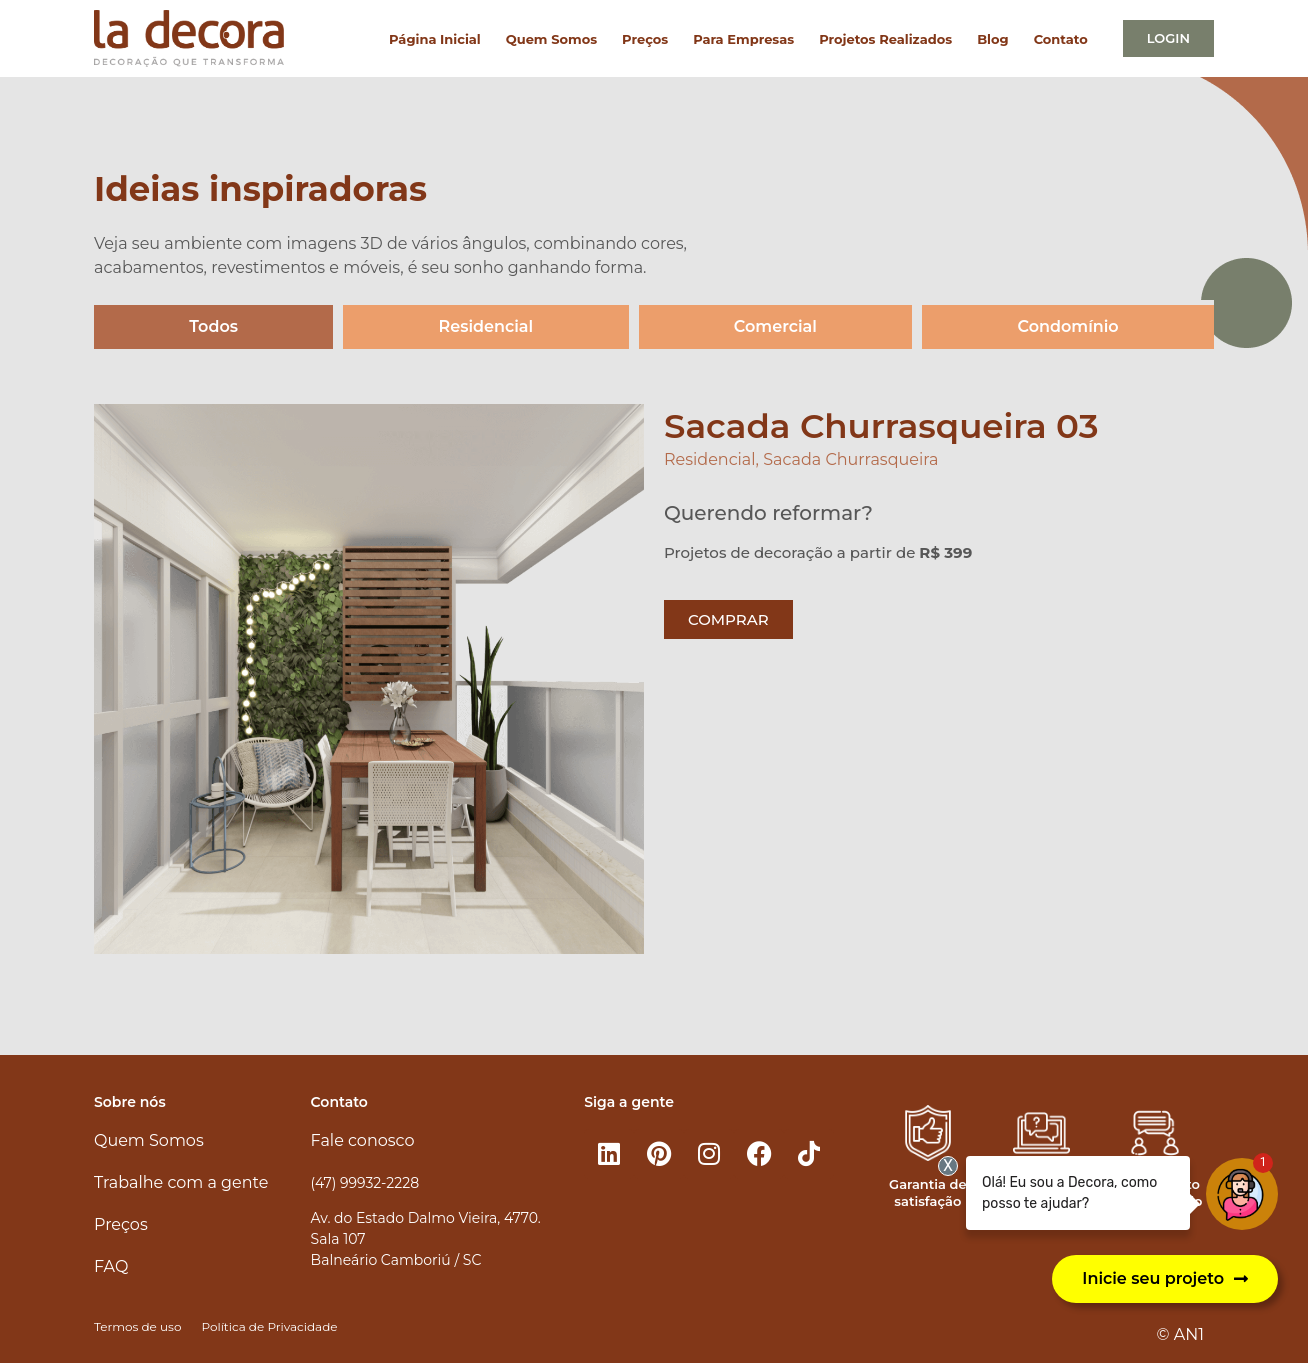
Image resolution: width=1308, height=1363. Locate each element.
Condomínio (1068, 326)
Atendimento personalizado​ (1155, 1192)
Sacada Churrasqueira (850, 459)
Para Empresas (743, 39)
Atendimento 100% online (1041, 1192)
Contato (1061, 39)
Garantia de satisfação (927, 1192)
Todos (213, 326)
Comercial (775, 326)
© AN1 (1180, 1334)
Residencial (486, 326)
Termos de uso (137, 1326)
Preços (645, 39)
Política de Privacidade (269, 1326)
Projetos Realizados (885, 39)
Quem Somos (551, 39)
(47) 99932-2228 (365, 1183)
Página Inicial (435, 39)
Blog (992, 39)
